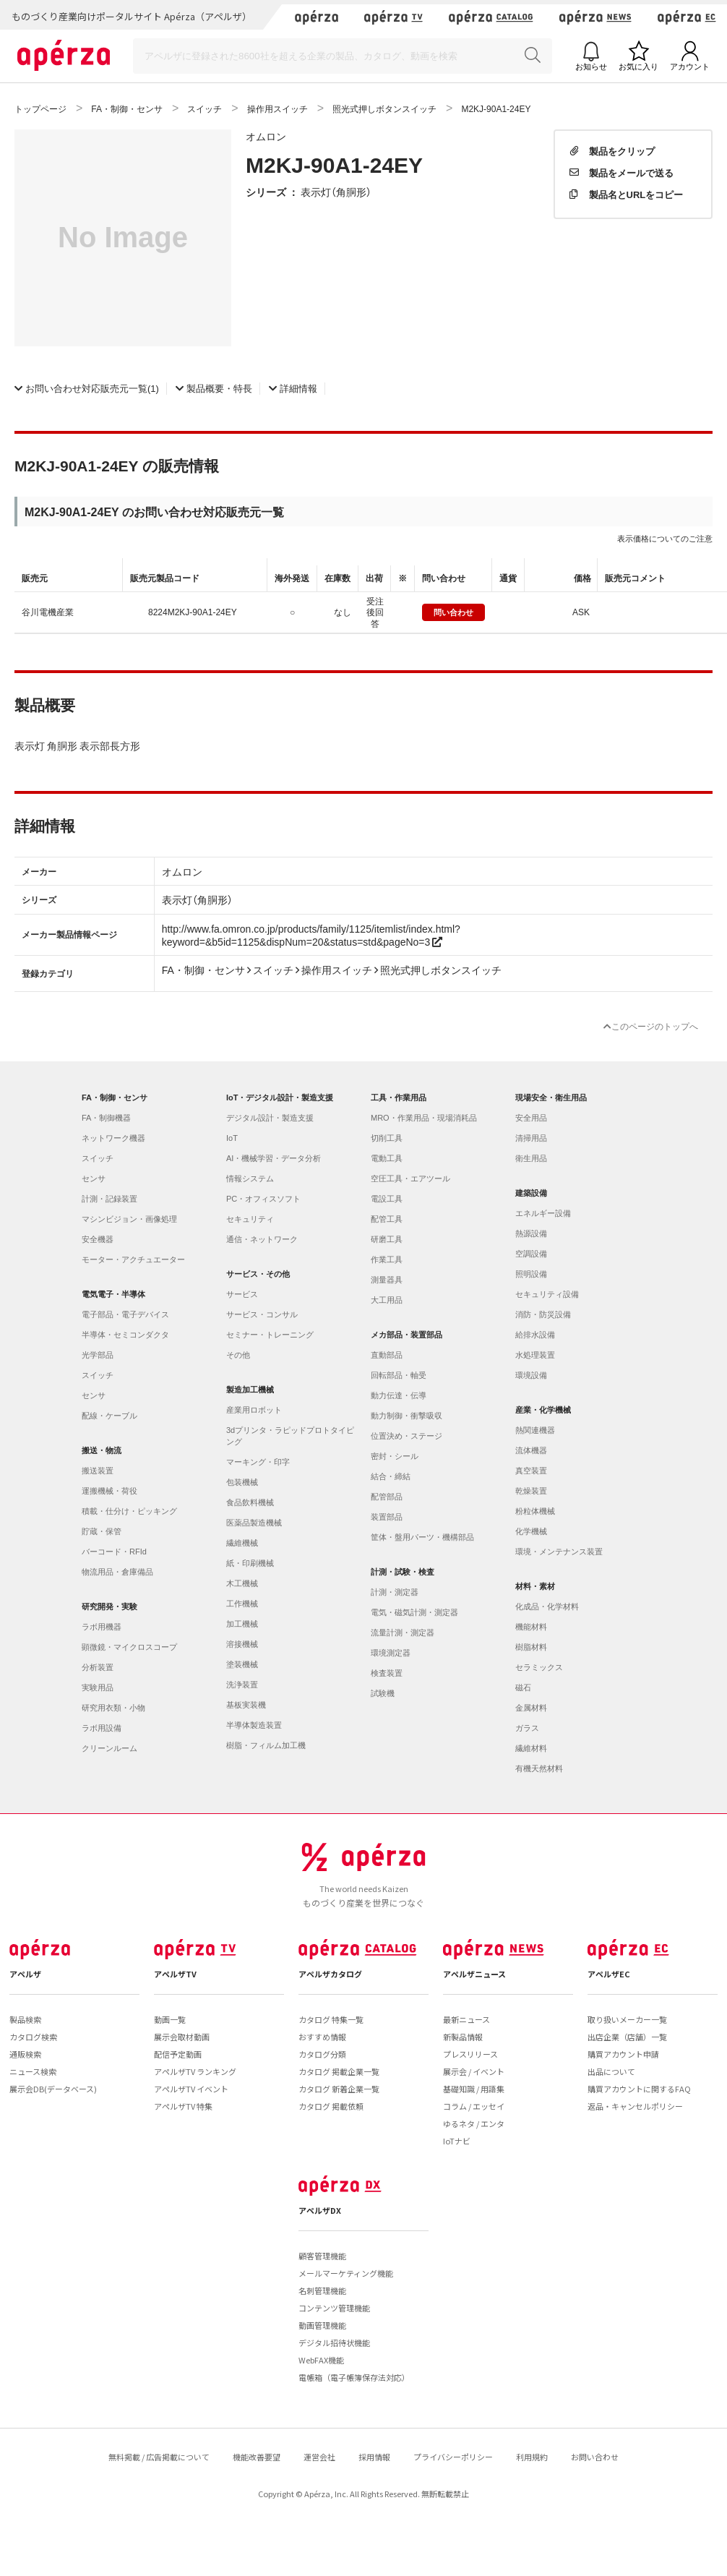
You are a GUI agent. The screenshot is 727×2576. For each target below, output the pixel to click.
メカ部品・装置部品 (406, 1334)
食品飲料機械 (250, 1502)
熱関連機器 (535, 1430)
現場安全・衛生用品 (551, 1097)
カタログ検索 (33, 2036)
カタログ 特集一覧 (331, 2019)
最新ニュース (466, 2019)
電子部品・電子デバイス (125, 1314)
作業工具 (387, 1259)
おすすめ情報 (322, 2036)
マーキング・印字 (258, 1462)
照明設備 (531, 1274)
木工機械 (242, 1583)
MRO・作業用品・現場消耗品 (424, 1118)
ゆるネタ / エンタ (473, 2123)
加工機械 (242, 1624)
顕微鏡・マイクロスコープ (129, 1647)
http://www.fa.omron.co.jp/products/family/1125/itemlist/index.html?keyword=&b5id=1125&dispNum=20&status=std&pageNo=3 (311, 935)
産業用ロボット (254, 1410)
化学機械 (531, 1531)
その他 (238, 1355)
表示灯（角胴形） (336, 191)
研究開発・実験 (109, 1606)
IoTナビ (456, 2141)
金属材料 (531, 1707)
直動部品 (387, 1355)
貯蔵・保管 (101, 1531)
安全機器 (97, 1239)
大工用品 (387, 1300)
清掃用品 (531, 1138)
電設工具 (387, 1198)
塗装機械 (242, 1664)
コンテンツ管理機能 (334, 2308)
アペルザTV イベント (191, 2088)
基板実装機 (246, 1705)
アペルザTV (175, 1974)
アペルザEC (609, 1974)
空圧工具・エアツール (410, 1178)
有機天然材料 (539, 1768)
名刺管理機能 (322, 2290)
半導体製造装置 (254, 1725)
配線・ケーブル (109, 1415)
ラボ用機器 (101, 1627)
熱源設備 (531, 1233)
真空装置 (531, 1470)
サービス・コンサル (262, 1314)
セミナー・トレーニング (270, 1334)
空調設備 (531, 1253)
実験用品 (97, 1687)
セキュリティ (250, 1219)
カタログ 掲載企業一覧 (338, 2071)
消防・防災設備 (543, 1314)
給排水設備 (535, 1334)
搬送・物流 (101, 1450)
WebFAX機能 (321, 2360)
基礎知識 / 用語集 (473, 2088)
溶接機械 (242, 1644)
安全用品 (531, 1118)
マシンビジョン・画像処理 (129, 1219)
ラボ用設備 (101, 1728)
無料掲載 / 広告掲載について (159, 2456)
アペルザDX (319, 2210)
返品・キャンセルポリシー (635, 2106)
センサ (94, 1178)
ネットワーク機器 (113, 1138)
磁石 (523, 1687)
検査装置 (387, 1673)
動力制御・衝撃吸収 (406, 1415)
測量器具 (387, 1279)
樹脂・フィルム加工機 (266, 1745)
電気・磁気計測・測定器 (414, 1612)
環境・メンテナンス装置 (559, 1551)
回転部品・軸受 (398, 1375)
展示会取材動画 (182, 2036)
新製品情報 (463, 2036)
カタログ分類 (322, 2054)
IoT (232, 1138)
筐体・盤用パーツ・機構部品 (422, 1537)
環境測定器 (390, 1653)
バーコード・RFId (114, 1551)
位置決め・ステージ (406, 1436)
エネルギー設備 (543, 1213)
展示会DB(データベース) (53, 2088)
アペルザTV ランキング (195, 2071)
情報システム (250, 1178)
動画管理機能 (322, 2325)
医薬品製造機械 (254, 1522)
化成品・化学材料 (547, 1606)
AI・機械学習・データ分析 (273, 1158)
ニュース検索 (32, 2071)
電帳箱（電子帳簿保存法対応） (354, 2377)
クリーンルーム (109, 1748)
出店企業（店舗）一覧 (627, 2036)
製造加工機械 (250, 1389)
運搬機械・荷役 (109, 1491)
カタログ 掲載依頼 (331, 2106)
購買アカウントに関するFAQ (639, 2088)
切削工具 (387, 1138)
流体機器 (531, 1450)
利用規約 (532, 2456)
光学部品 (97, 1355)
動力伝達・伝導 (398, 1395)
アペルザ (25, 1974)
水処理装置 (535, 1355)
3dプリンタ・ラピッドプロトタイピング (290, 1435)
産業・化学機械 (543, 1410)
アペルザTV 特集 (183, 2106)
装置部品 (387, 1517)
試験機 (383, 1693)
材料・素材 (535, 1586)
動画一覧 (170, 2019)
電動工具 (387, 1158)
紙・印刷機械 (250, 1563)
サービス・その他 (258, 1274)
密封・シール (394, 1456)
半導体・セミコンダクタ (125, 1334)
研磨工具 (387, 1239)
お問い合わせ (595, 2456)
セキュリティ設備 (547, 1294)
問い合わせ (453, 612)
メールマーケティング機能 (345, 2273)
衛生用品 (531, 1158)
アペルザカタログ (330, 1974)
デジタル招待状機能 (334, 2342)
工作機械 (242, 1603)
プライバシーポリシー (453, 2456)
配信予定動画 (178, 2054)
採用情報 (374, 2456)
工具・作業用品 (398, 1097)
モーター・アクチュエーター (133, 1259)
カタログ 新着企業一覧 (338, 2088)
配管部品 (387, 1496)
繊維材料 (531, 1748)
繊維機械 (242, 1543)
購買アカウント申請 (623, 2054)
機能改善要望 (256, 2456)
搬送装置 (97, 1470)
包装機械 (242, 1482)
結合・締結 (390, 1476)
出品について (611, 2071)
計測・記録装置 (109, 1198)
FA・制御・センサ (114, 1097)
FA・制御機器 (106, 1118)
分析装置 (97, 1667)
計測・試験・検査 (402, 1572)
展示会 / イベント (473, 2071)
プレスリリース (470, 2054)
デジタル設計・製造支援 (270, 1118)
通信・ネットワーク (262, 1239)
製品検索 (25, 2019)
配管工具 (387, 1219)
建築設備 (531, 1193)
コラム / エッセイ (473, 2106)
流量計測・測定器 (402, 1632)
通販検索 (25, 2054)
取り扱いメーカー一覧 (627, 2019)
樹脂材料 (531, 1647)
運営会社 (319, 2456)
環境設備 (531, 1375)
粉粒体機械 (535, 1511)
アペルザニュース (474, 1974)
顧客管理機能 (322, 2256)
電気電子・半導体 (113, 1294)
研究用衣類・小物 (113, 1707)
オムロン (266, 136)
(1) (86, 388)
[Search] (342, 56)
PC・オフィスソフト (263, 1198)
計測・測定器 (394, 1592)
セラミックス (539, 1667)
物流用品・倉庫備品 (117, 1572)
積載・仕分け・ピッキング (129, 1511)
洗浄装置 (242, 1684)
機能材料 (531, 1627)
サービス (242, 1294)
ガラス (527, 1728)
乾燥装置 (531, 1491)
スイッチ (97, 1158)
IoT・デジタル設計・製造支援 (280, 1097)
